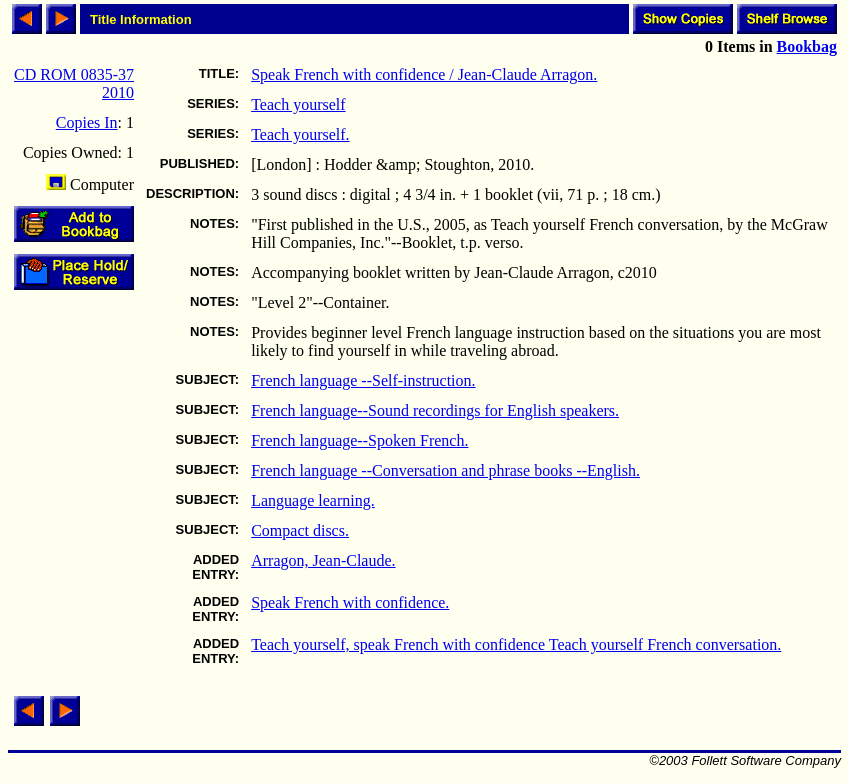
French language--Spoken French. (359, 440)
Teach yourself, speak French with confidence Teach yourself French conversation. (516, 644)
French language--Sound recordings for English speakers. (435, 410)
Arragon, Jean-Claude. (323, 560)
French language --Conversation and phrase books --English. (445, 470)
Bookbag (807, 46)
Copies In (87, 122)
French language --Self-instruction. (363, 380)
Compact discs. (300, 530)
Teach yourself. (300, 134)
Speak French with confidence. (350, 602)
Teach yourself (298, 104)
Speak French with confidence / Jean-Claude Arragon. (424, 74)
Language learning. (313, 500)
